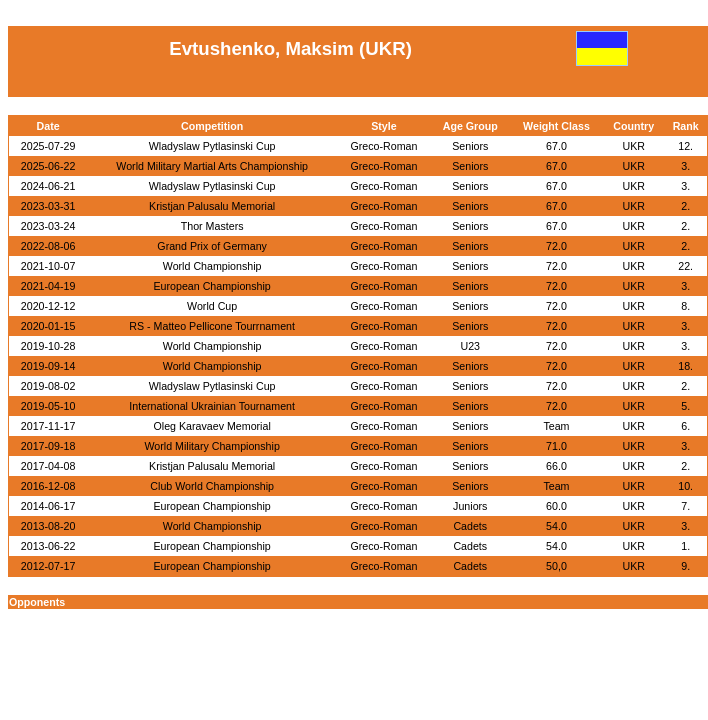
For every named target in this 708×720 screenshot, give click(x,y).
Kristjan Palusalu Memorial (212, 206)
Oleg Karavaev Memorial (212, 426)
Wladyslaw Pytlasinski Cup (212, 146)
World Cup (212, 306)
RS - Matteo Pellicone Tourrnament (212, 326)
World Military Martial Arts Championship (212, 166)
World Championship (212, 266)
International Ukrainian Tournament (212, 406)
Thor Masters (212, 226)
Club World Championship (212, 486)
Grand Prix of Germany (212, 246)
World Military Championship (211, 446)
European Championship (211, 286)
